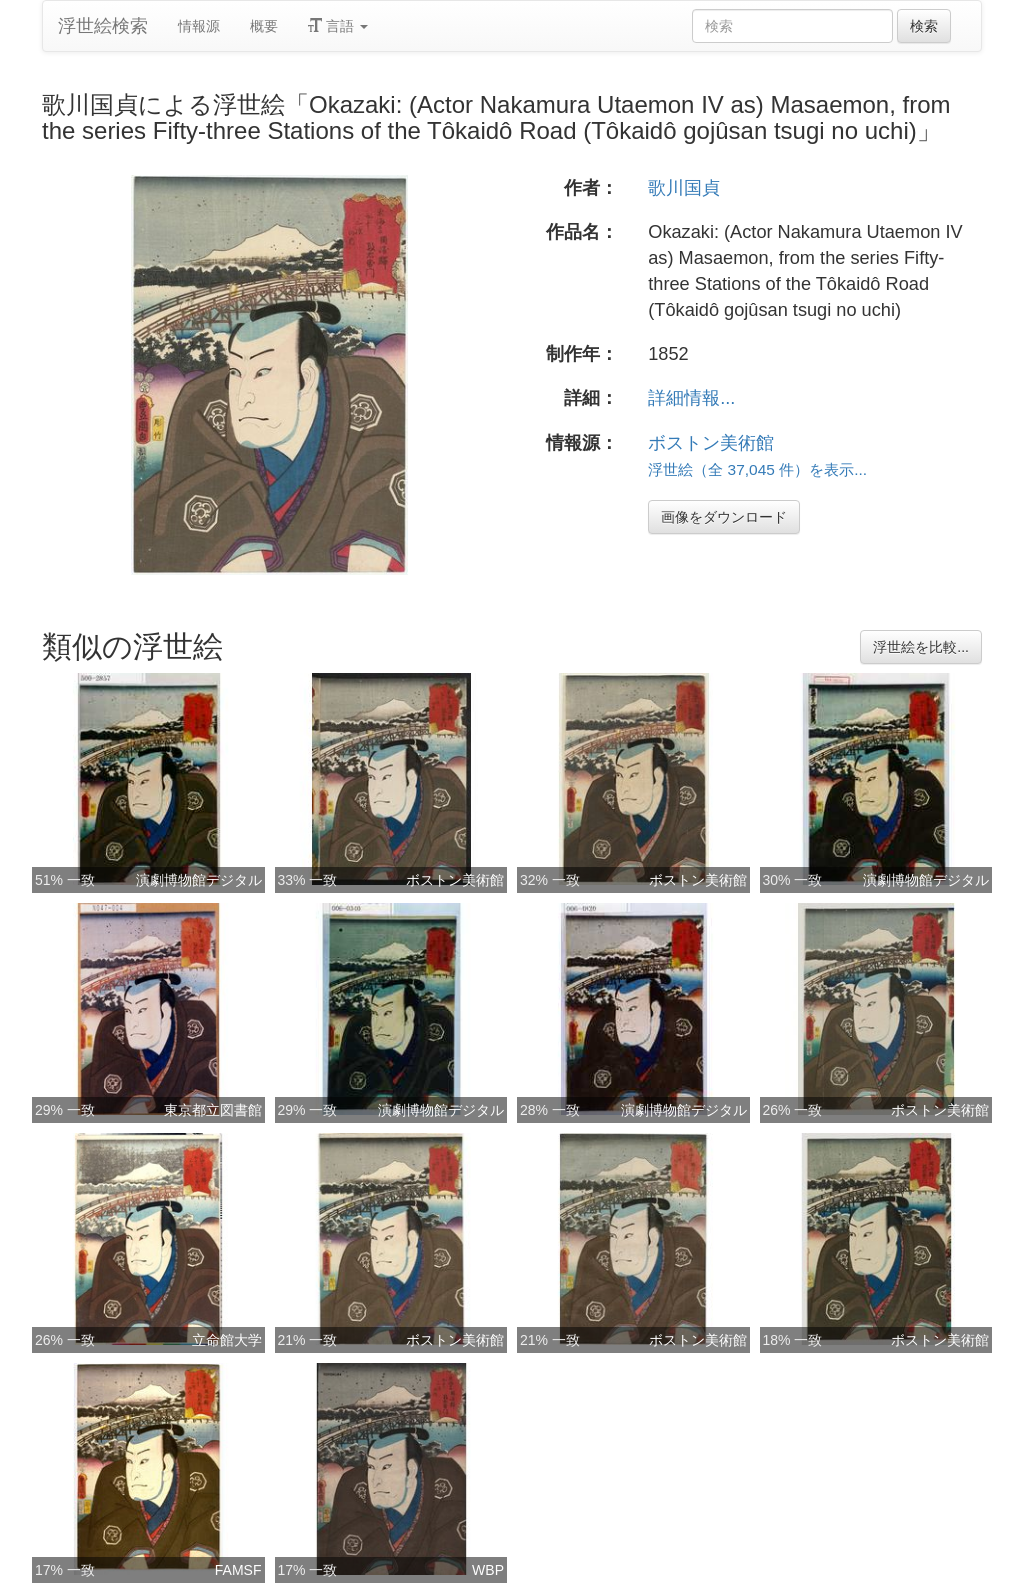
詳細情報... (691, 398)
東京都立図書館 (213, 1110)
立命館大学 (227, 1340)
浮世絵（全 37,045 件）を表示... (757, 469)
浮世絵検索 (103, 26)
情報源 (199, 26)
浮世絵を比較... (921, 647)
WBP (488, 1570)
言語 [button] (338, 26)
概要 (264, 26)
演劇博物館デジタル (199, 880)
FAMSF (238, 1570)
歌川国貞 (684, 188)
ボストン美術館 (711, 443)
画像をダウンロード (724, 517)
